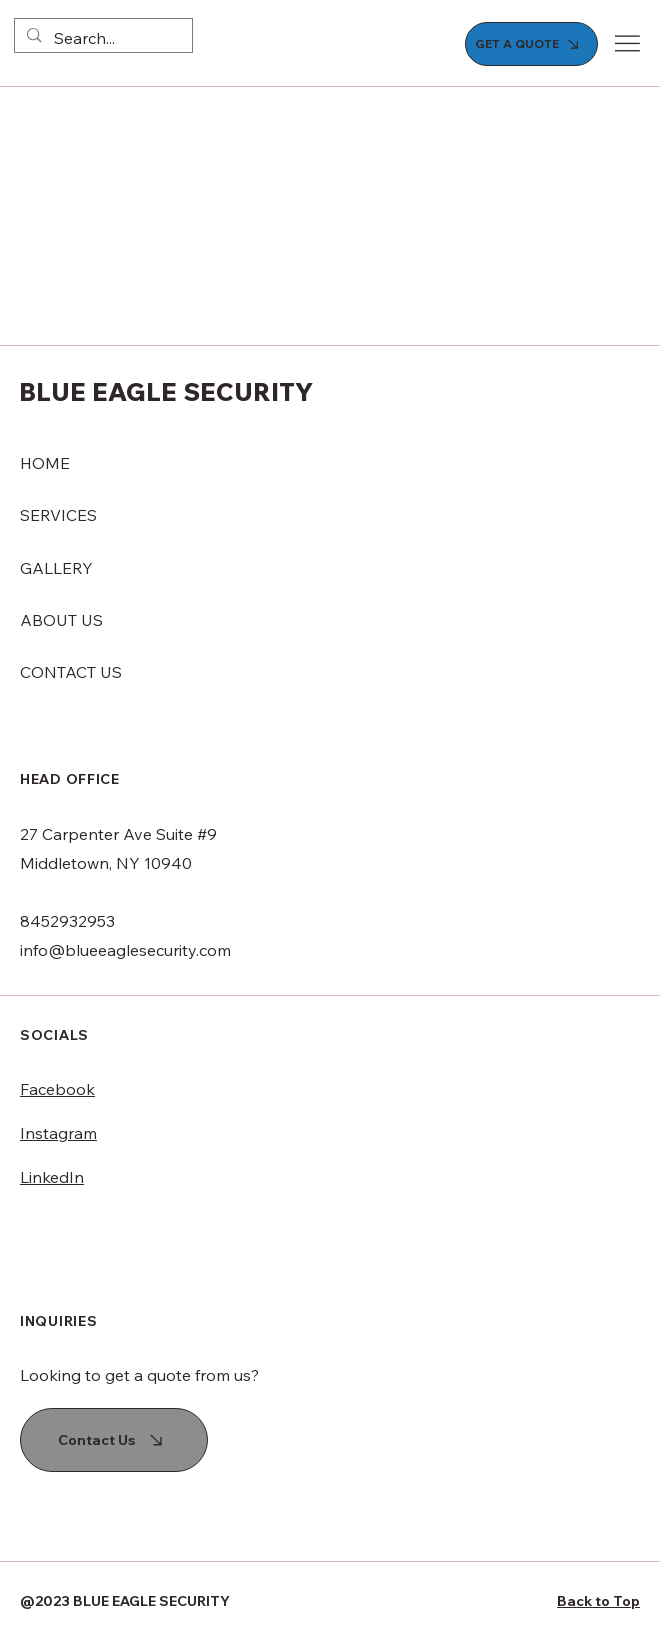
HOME (45, 463)
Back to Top (598, 1601)
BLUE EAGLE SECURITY (166, 391)
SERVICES (58, 515)
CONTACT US (71, 672)
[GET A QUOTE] (532, 44)
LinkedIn (52, 1177)
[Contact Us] (114, 1440)
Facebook (57, 1089)
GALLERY (56, 568)
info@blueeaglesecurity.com (125, 950)
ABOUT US (61, 620)
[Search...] (102, 38)
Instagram (58, 1133)
